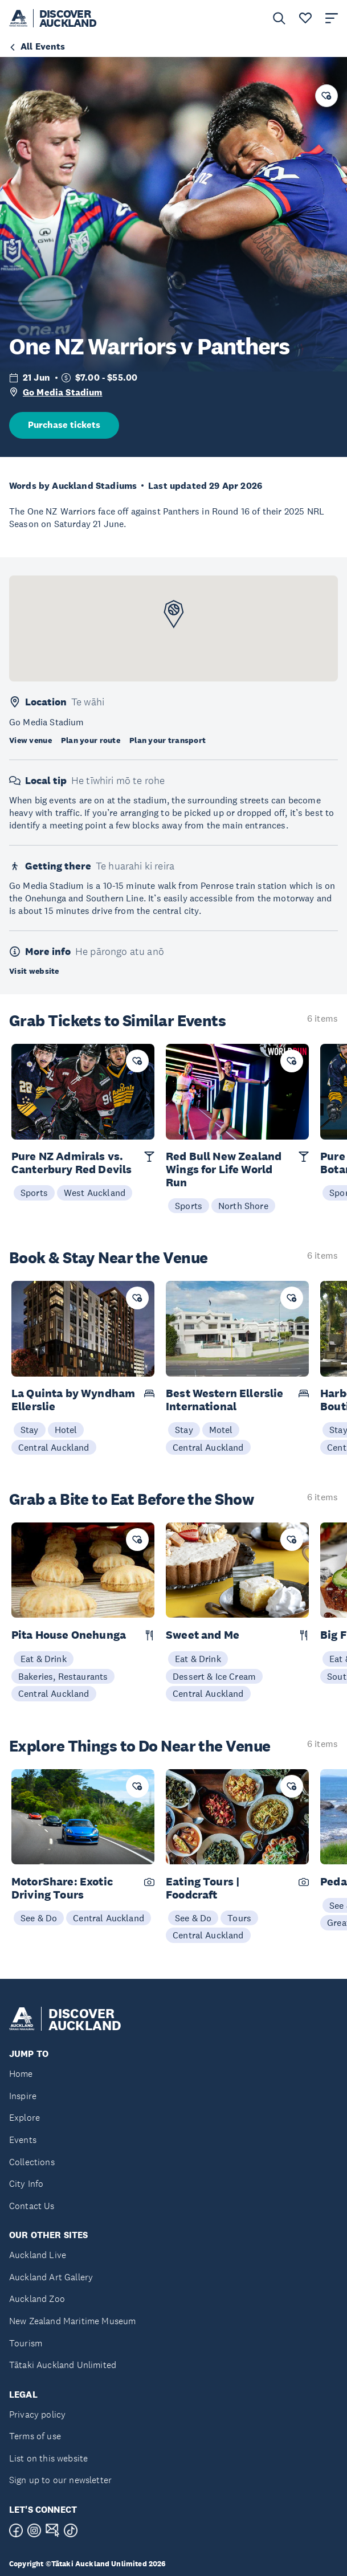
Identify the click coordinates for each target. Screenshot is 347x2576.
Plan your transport (167, 740)
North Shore (243, 1205)
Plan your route (90, 740)
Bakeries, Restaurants (63, 1676)
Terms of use (35, 2436)
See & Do (39, 1918)
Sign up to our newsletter (60, 2480)
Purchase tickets (64, 425)
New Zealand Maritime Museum (72, 2321)
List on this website (48, 2458)
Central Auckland (53, 1447)
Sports (34, 1192)
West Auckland (94, 1192)
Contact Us (32, 2206)
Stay (30, 1429)
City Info (26, 2184)
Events (22, 2140)
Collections (32, 2162)
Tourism (25, 2343)
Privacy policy (37, 2414)
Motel (221, 1429)
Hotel (66, 1429)
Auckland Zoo (37, 2299)
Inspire (22, 2096)
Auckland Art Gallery (51, 2277)
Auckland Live (37, 2255)
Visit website (34, 971)
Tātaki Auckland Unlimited (62, 2365)
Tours (239, 1918)
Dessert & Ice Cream (214, 1676)
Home (21, 2074)
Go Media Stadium (63, 392)
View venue (30, 740)
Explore (24, 2118)
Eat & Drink (44, 1658)
